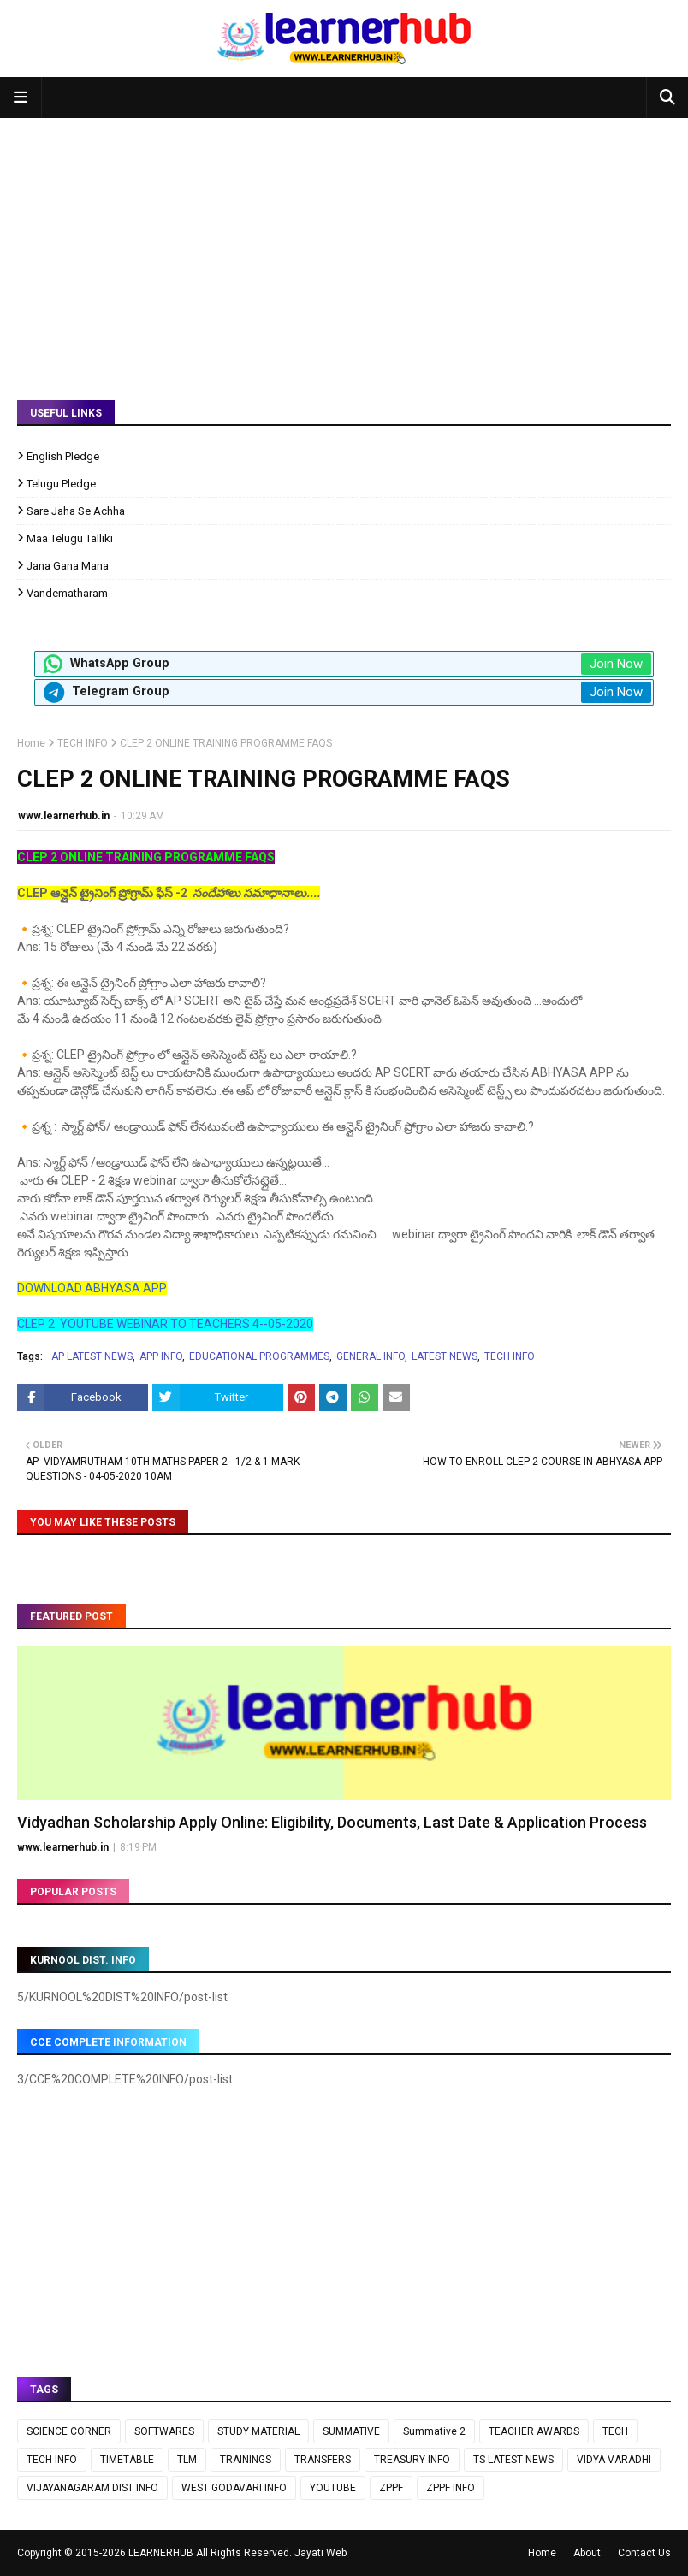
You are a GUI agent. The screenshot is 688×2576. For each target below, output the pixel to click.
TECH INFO (82, 743)
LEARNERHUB (160, 2553)
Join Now (616, 663)
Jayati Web (320, 2553)
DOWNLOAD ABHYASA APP (92, 1288)
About (587, 2553)
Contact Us (644, 2553)
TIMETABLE (127, 2460)
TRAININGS (245, 2460)
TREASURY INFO (412, 2460)
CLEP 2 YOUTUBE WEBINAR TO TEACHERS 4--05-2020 (165, 1324)
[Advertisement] (344, 246)
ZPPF (391, 2488)
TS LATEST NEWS (513, 2460)
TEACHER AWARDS (534, 2431)
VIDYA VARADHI (614, 2460)
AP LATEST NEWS (92, 1356)
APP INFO (160, 1356)
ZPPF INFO (450, 2488)
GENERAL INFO (370, 1356)
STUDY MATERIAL (258, 2431)
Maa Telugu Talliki (70, 538)
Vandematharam (67, 593)
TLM (187, 2460)
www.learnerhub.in (64, 816)
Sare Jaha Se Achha (76, 511)
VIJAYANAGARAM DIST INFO (92, 2488)
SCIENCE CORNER (69, 2431)
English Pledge (63, 456)
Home (31, 743)
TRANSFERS (322, 2460)
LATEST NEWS (444, 1356)
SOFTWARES (164, 2431)
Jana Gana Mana (68, 565)
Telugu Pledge (61, 483)
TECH (615, 2431)
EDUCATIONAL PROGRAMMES (259, 1356)
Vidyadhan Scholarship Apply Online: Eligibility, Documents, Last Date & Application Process (332, 1822)
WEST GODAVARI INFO (234, 2488)
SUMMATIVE (351, 2431)
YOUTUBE (333, 2488)
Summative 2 (434, 2431)
